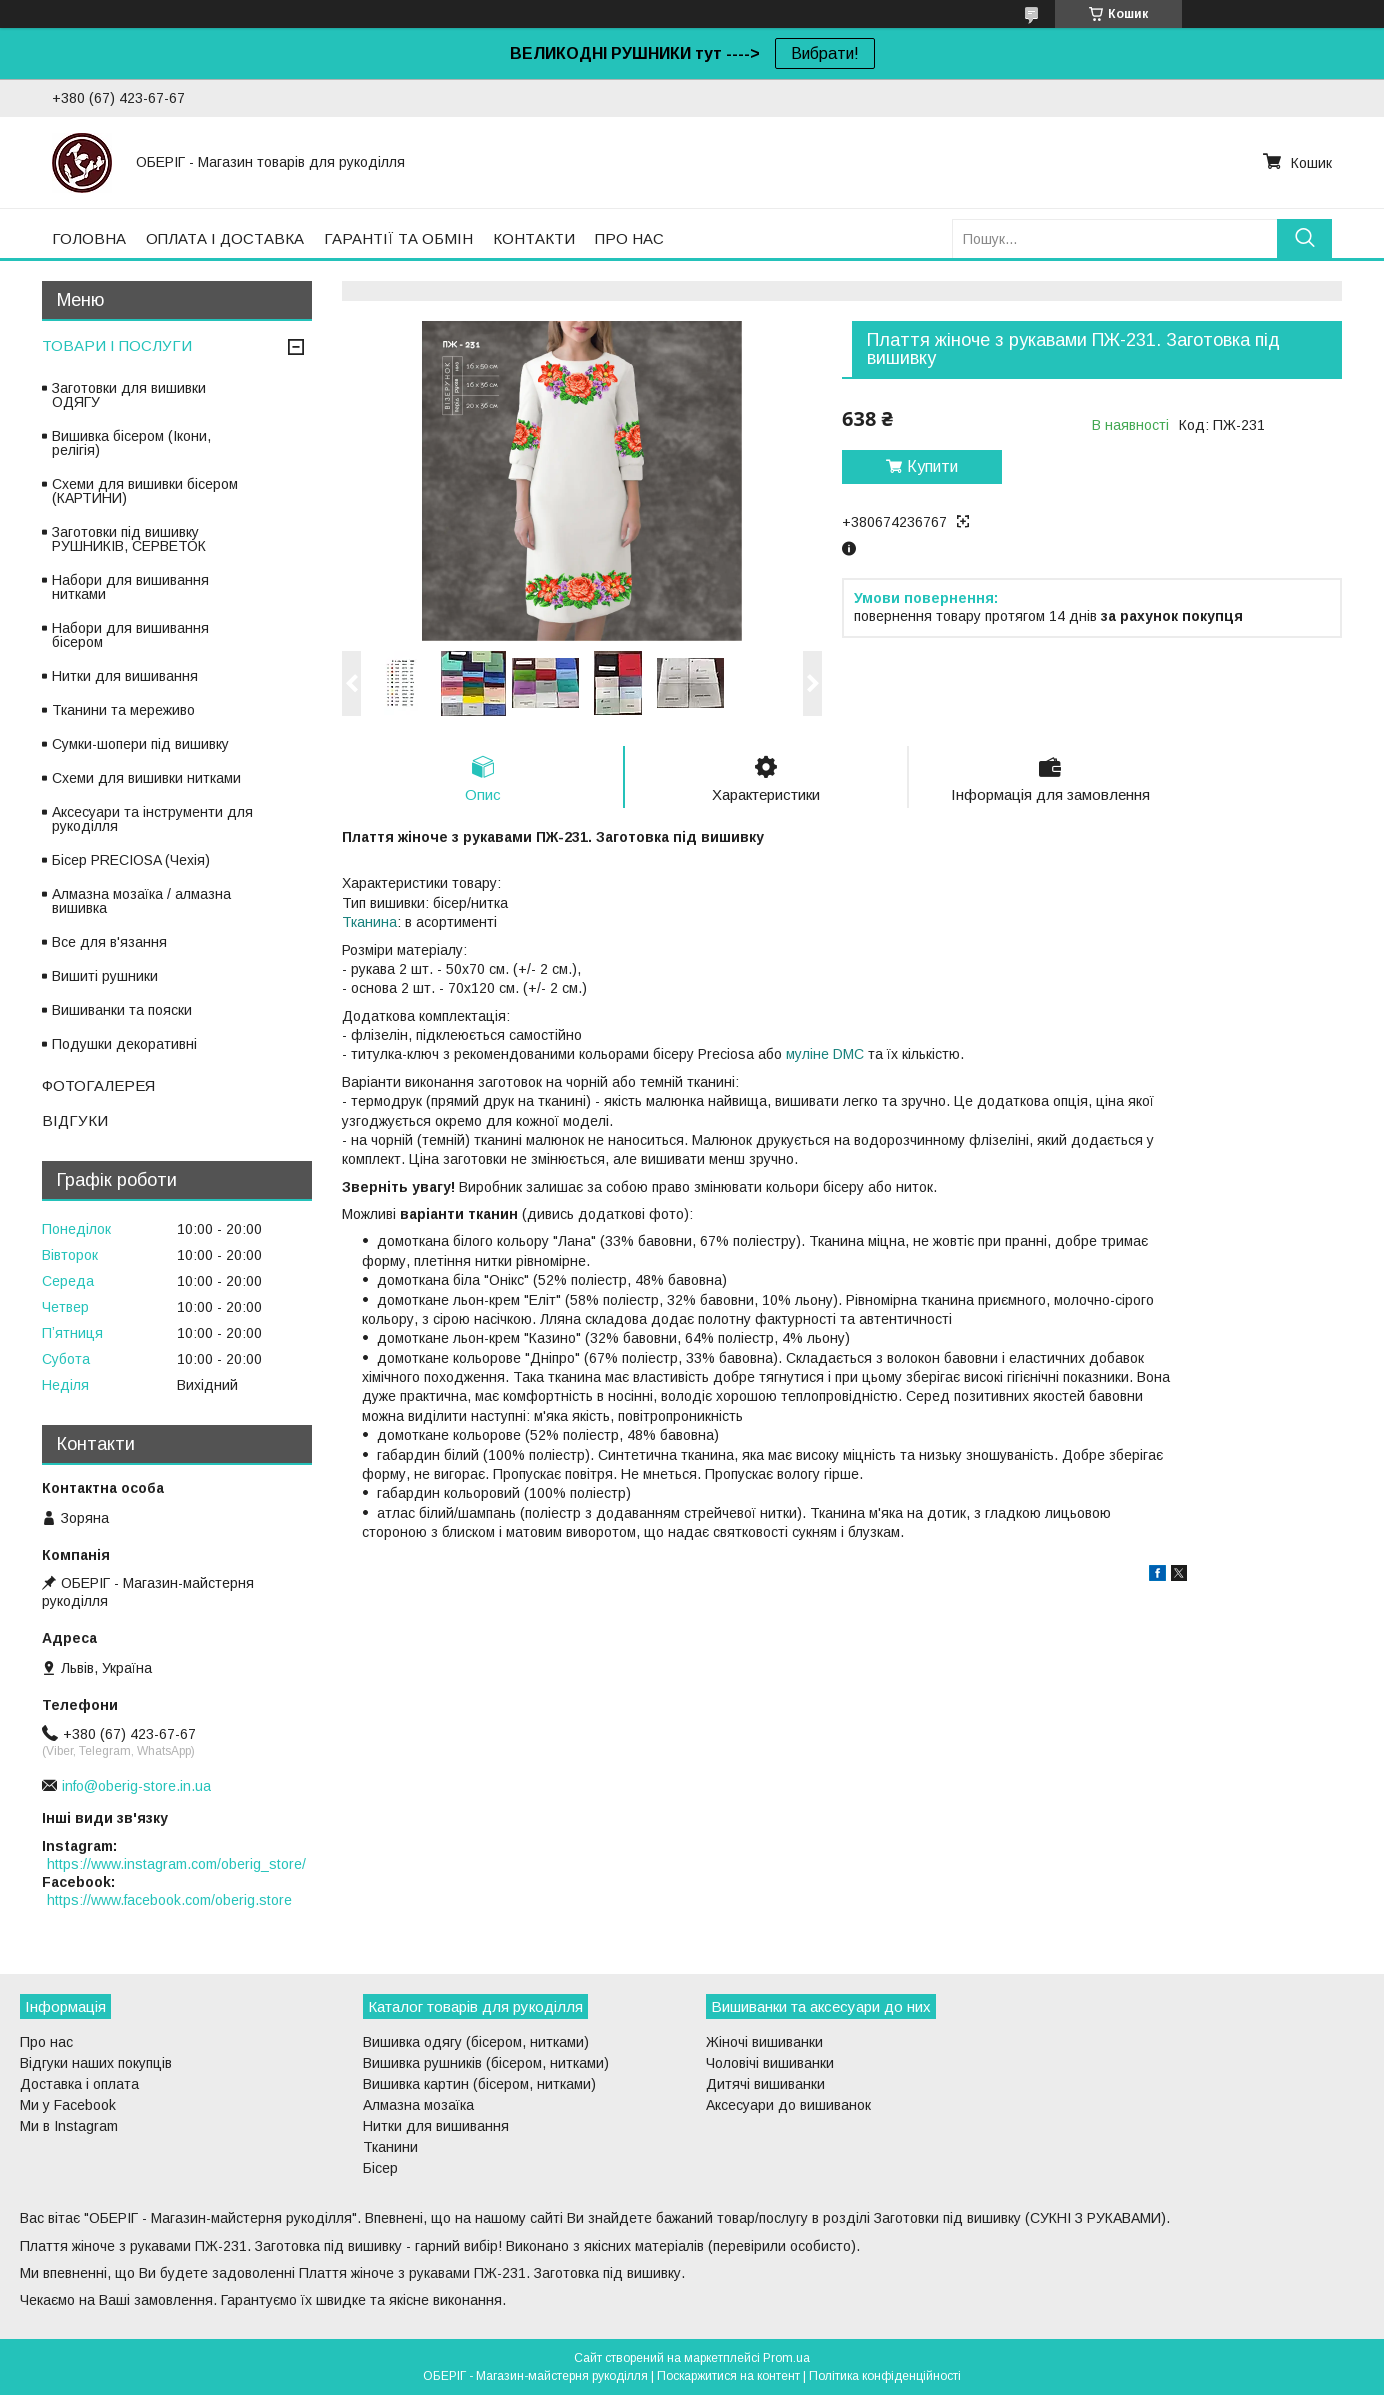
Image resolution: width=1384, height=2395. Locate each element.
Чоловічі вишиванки (770, 2063)
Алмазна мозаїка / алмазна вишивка (141, 901)
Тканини (390, 2147)
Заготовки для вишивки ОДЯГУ (129, 395)
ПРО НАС (629, 238)
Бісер (380, 2168)
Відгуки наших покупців (96, 2063)
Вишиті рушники (105, 976)
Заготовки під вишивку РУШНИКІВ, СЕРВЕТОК (129, 539)
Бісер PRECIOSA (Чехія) (131, 860)
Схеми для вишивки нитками (146, 778)
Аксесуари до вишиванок (788, 2105)
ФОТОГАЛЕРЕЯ (98, 1085)
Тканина (369, 922)
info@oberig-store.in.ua (136, 1786)
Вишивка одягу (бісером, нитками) (476, 2042)
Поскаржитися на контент (728, 2376)
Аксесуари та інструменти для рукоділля (152, 819)
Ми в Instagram (69, 2126)
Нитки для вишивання (125, 676)
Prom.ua (786, 2358)
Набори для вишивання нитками (130, 587)
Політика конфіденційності (885, 2376)
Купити (932, 466)
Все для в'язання (109, 942)
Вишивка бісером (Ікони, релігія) (131, 443)
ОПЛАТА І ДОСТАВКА (225, 238)
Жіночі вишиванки (764, 2042)
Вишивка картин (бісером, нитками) (479, 2084)
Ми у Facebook (68, 2105)
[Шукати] (1304, 238)
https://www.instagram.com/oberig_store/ (176, 1864)
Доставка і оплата (79, 2084)
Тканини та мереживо (123, 710)
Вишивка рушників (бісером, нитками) (486, 2063)
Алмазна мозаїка (418, 2105)
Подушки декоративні (124, 1044)
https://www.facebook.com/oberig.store (169, 1900)
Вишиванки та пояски (122, 1010)
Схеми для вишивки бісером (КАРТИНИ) (145, 491)
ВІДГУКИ (75, 1120)
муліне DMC (825, 1054)
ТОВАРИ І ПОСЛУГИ (117, 345)
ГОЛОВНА (89, 238)
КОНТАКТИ (534, 238)
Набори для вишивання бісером (130, 635)
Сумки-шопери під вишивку (140, 744)
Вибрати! (825, 53)
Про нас (46, 2042)
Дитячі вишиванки (765, 2084)
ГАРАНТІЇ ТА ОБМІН (398, 238)
